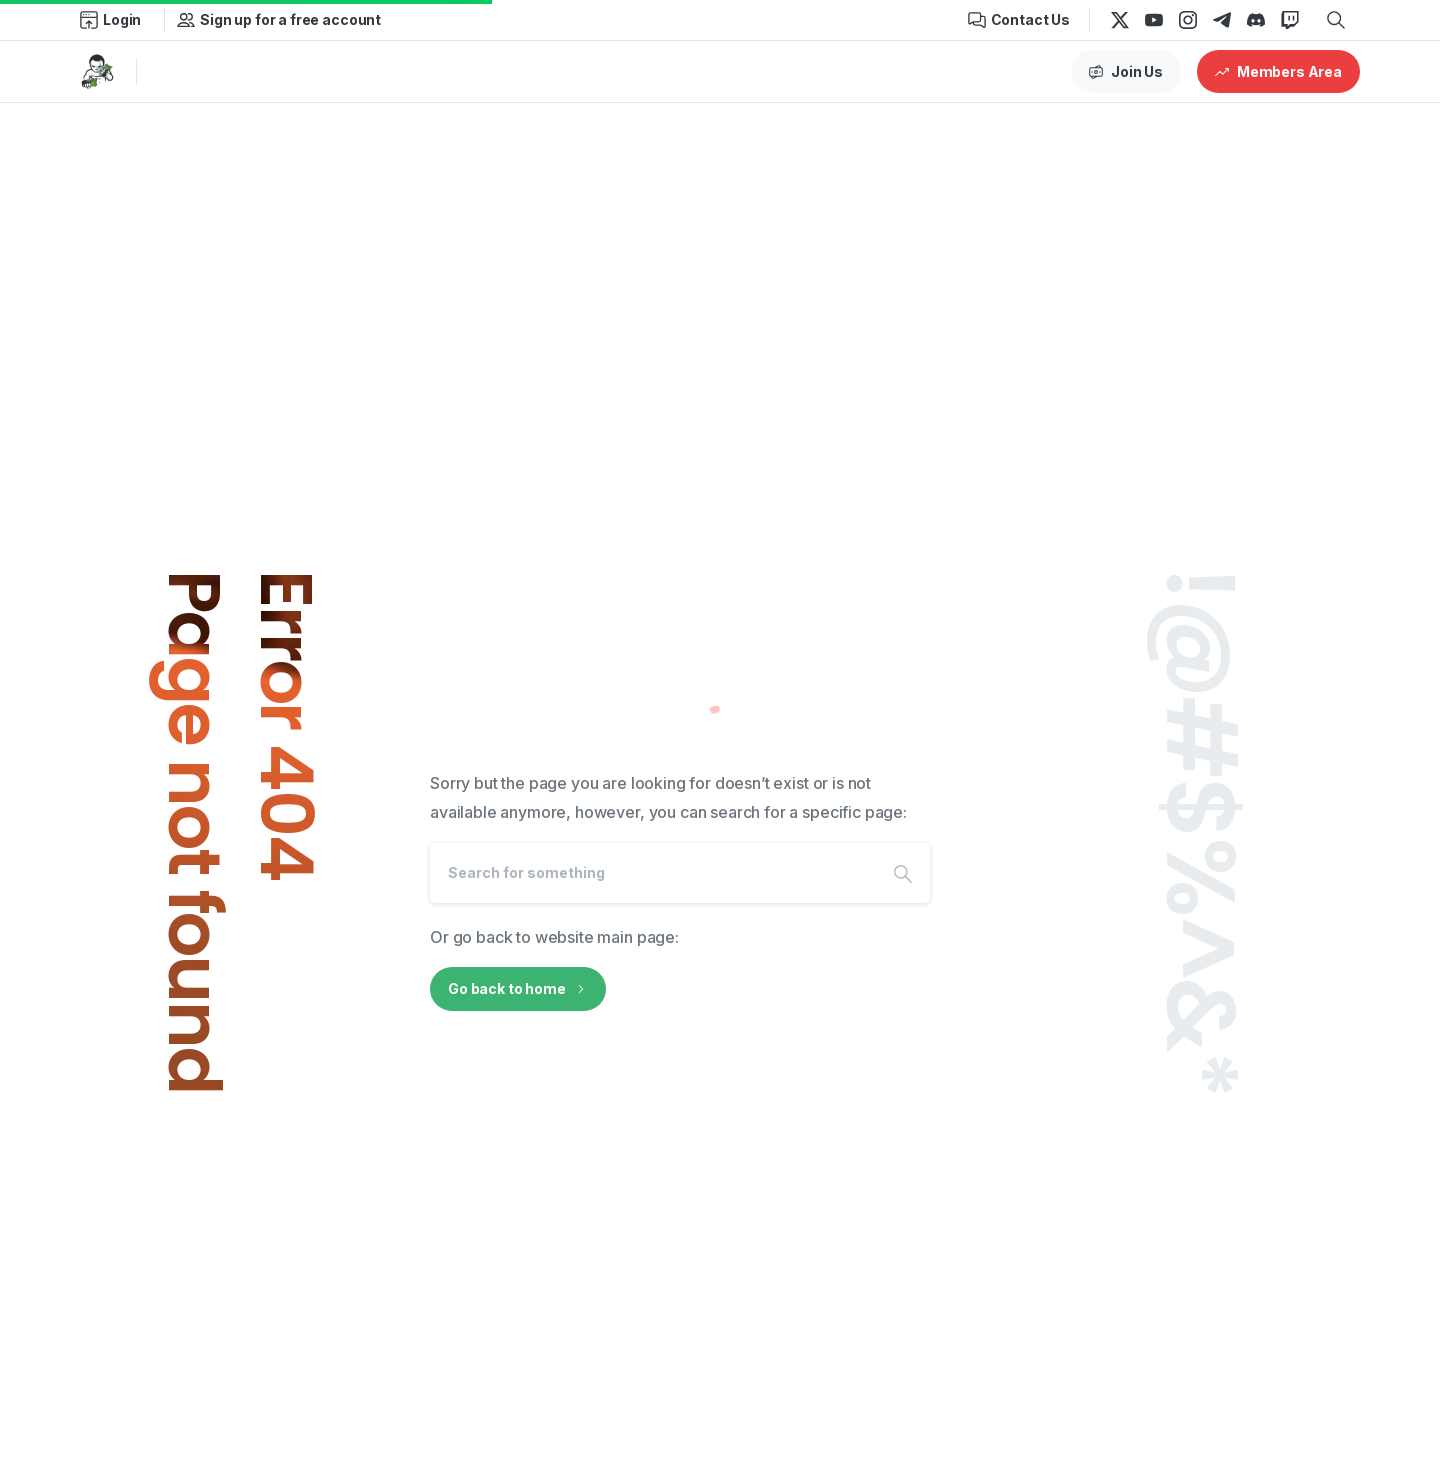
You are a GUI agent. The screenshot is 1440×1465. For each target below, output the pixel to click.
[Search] (653, 873)
